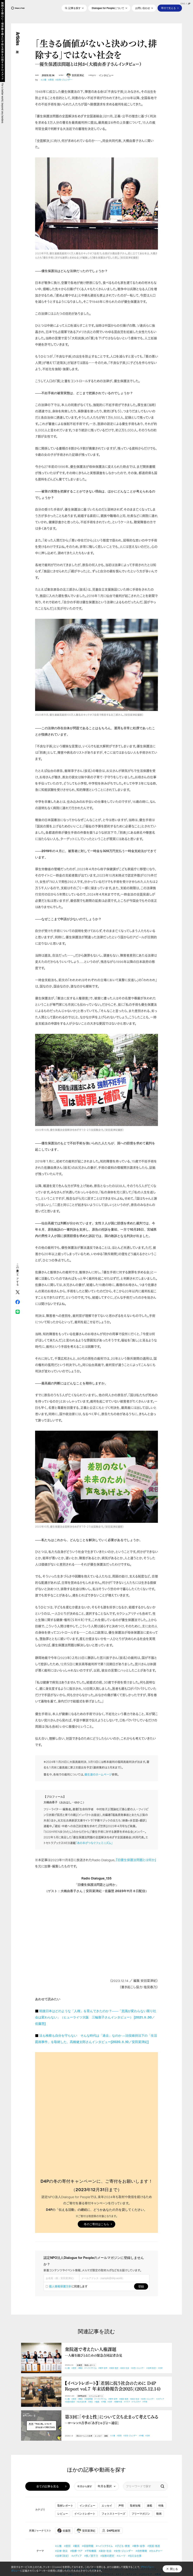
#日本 (160, 2255)
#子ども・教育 (122, 2433)
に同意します (66, 2174)
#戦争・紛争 (102, 2255)
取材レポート (90, 2252)
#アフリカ (60, 2462)
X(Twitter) (67, 2504)
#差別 (51, 79)
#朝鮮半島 (118, 2289)
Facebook (17, 1302)
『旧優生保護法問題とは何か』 (136, 1860)
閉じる (174, 2569)
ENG (183, 4)
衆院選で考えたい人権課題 (116, 2239)
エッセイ (98, 2323)
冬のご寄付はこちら (96, 2112)
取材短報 (135, 2393)
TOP (9, 2492)
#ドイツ (120, 2462)
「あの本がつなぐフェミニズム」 (94, 1843)
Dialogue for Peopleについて (108, 12)
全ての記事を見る (47, 2374)
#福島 (97, 2289)
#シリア (119, 2457)
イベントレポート (96, 2283)
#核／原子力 (91, 2443)
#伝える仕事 (81, 2289)
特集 (161, 2393)
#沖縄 (103, 2289)
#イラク (127, 2289)
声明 (121, 2393)
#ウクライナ (107, 2462)
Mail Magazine (46, 2504)
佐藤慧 (79, 2252)
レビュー (62, 2401)
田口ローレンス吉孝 (84, 2323)
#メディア (160, 2286)
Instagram (87, 2504)
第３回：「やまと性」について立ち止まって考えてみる (116, 2307)
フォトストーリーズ (113, 2401)
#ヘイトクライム (90, 2255)
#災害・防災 (61, 2438)
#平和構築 (90, 2438)
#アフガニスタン (150, 2457)
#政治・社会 (124, 2255)
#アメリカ (132, 2462)
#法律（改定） (151, 2255)
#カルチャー (155, 2438)
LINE (17, 1312)
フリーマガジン (141, 2401)
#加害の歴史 (70, 2289)
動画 (159, 2401)
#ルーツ (121, 2443)
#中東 (144, 2289)
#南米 (158, 2462)
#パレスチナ (136, 2289)
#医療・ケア (76, 2438)
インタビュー (106, 75)
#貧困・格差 (113, 2255)
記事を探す (74, 12)
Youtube (142, 2504)
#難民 (80, 2255)
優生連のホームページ (98, 1774)
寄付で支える (168, 12)
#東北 (90, 2289)
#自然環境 (141, 2438)
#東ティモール (76, 2462)
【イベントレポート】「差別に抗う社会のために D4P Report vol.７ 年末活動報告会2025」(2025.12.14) (113, 2273)
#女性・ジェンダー (63, 79)
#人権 (43, 79)
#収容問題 (88, 2286)
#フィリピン (92, 2462)
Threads (105, 2504)
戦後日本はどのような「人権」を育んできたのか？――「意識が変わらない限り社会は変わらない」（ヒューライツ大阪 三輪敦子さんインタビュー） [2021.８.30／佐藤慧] (95, 2017)
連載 (106, 2323)
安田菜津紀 (75, 75)
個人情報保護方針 (60, 2174)
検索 (162, 2374)
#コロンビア (145, 2462)
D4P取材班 (82, 2283)
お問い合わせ (142, 12)
